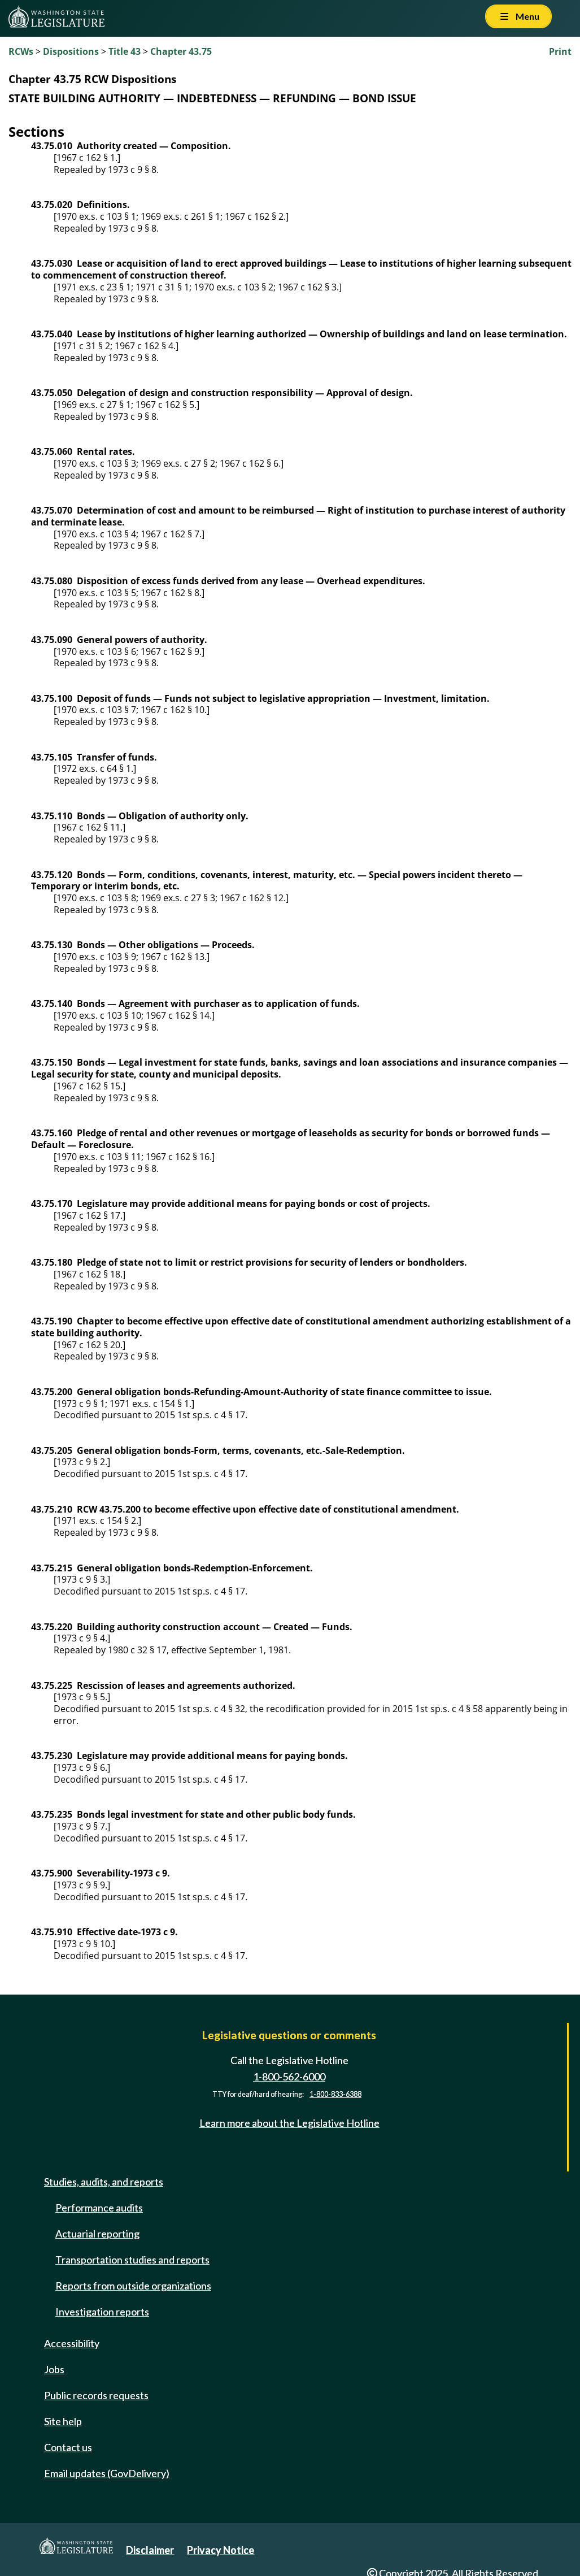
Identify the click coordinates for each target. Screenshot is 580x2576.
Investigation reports (102, 2311)
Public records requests (96, 2395)
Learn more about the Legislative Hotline (289, 2123)
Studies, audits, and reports (103, 2181)
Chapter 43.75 (181, 51)
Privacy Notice (220, 2550)
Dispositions (71, 51)
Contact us (68, 2447)
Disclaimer (150, 2550)
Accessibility (71, 2343)
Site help (63, 2421)
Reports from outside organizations (133, 2285)
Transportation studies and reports (132, 2259)
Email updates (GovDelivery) (106, 2473)
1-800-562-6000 (289, 2076)
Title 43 (124, 51)
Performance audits (99, 2207)
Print (560, 51)
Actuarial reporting (97, 2233)
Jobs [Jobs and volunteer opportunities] (54, 2369)
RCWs (20, 51)
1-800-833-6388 (335, 2094)
